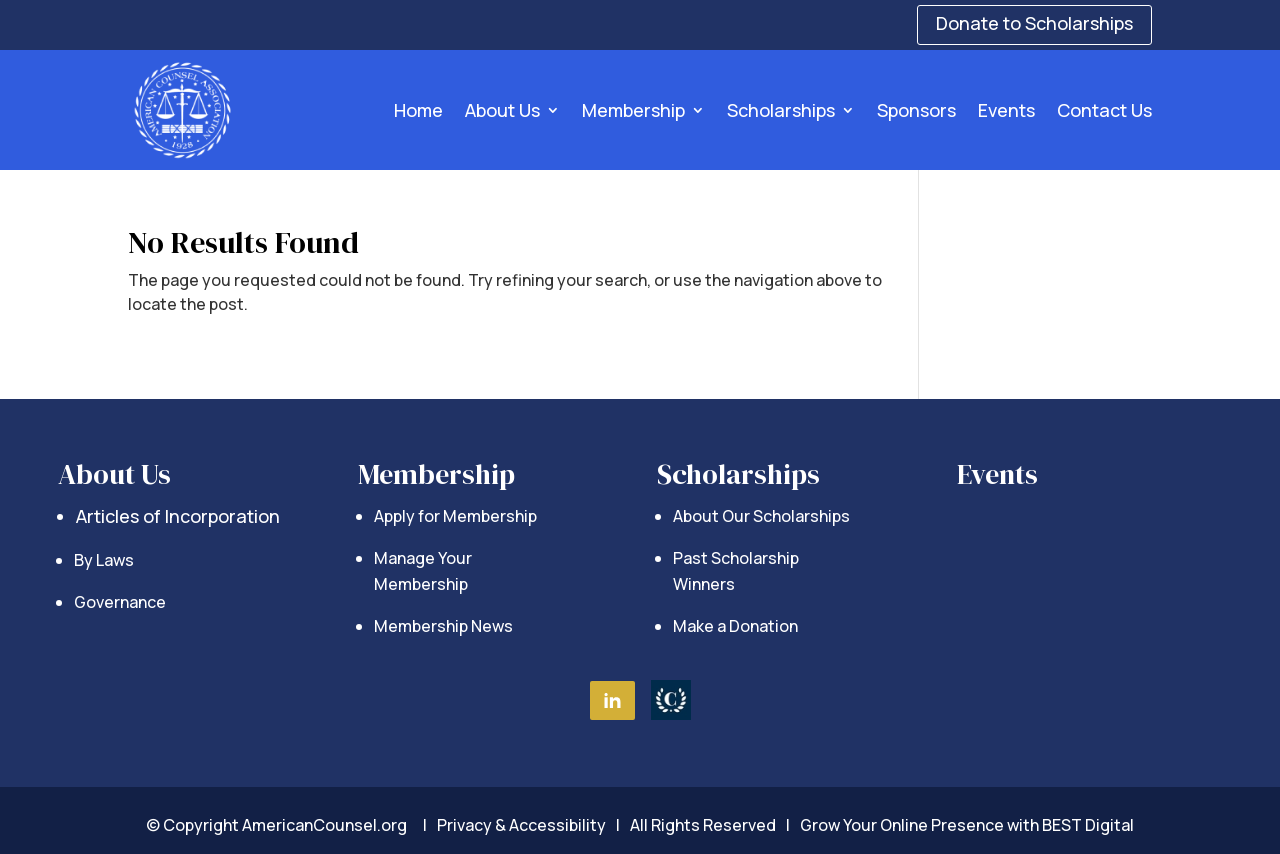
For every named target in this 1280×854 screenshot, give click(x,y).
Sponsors (916, 110)
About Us (502, 110)
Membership (633, 110)
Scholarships (781, 110)
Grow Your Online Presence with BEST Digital (967, 825)
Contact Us (1104, 110)
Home (418, 110)
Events (1006, 110)
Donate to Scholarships (1034, 23)
